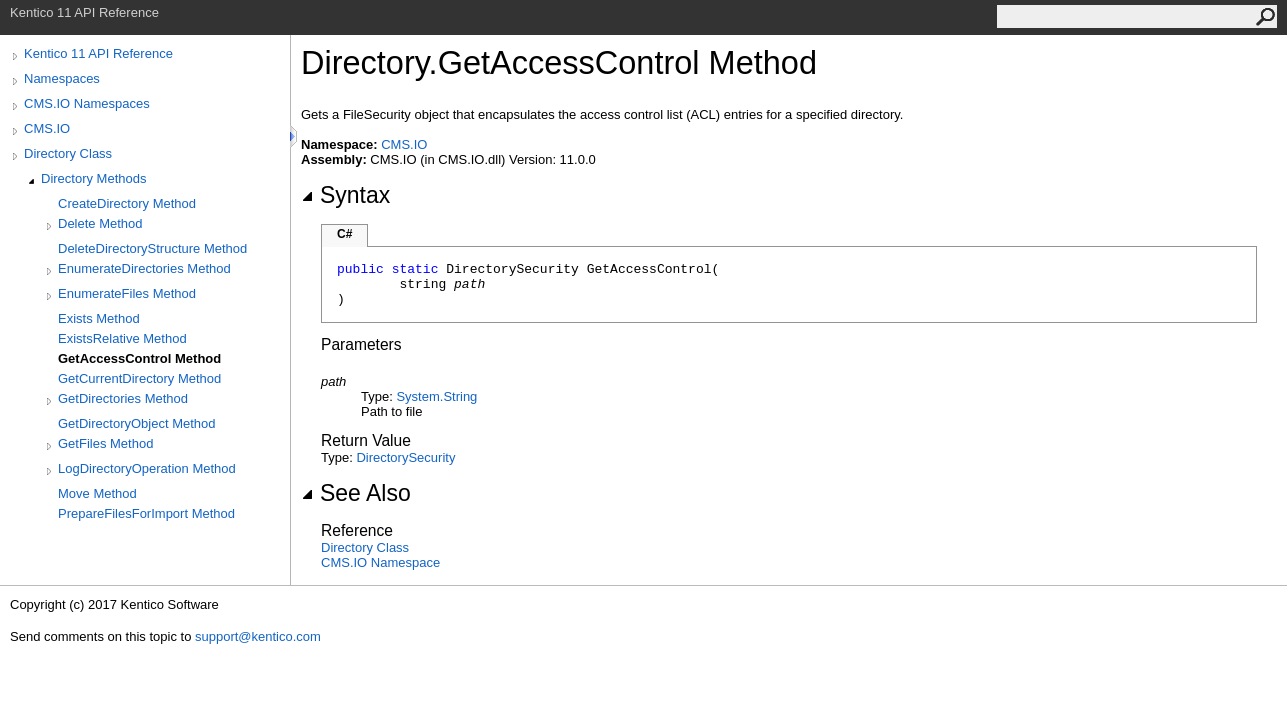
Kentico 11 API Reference (98, 53)
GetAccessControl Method (139, 358)
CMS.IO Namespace (380, 562)
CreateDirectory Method (127, 203)
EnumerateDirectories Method (144, 268)
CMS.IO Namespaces (87, 103)
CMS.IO (47, 128)
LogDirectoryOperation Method (147, 468)
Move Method (97, 493)
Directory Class (68, 153)
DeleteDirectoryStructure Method (152, 248)
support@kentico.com (258, 636)
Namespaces (62, 78)
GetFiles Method (105, 443)
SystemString (436, 396)
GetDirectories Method (123, 398)
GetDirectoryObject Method (137, 423)
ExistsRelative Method (122, 338)
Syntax (345, 195)
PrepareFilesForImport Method (146, 513)
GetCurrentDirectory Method (139, 378)
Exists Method (99, 318)
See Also (356, 493)
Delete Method (100, 223)
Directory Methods (93, 178)
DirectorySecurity (405, 457)
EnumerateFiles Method (127, 293)
